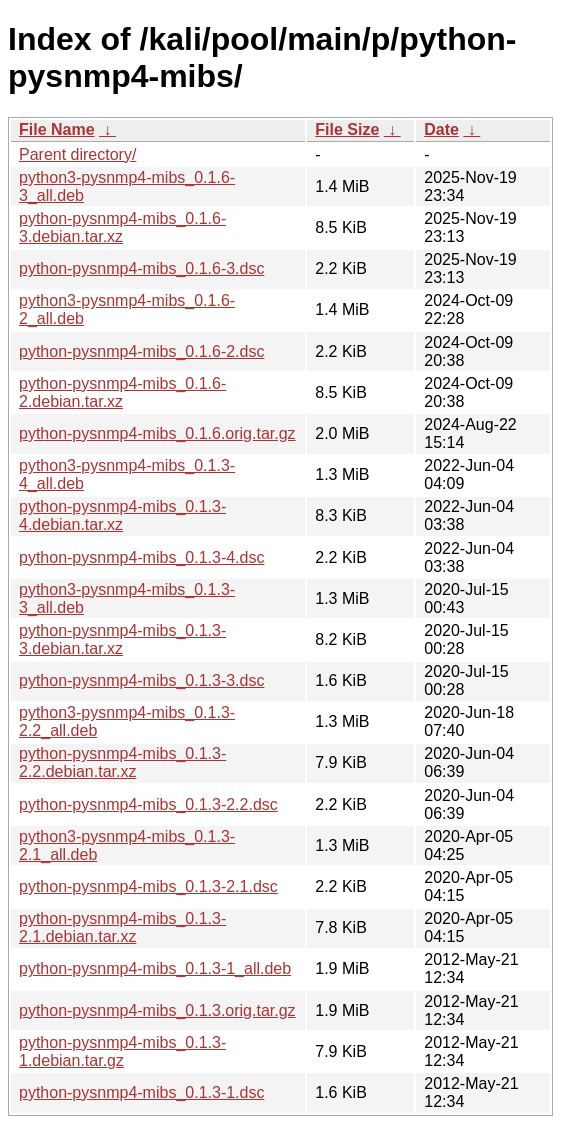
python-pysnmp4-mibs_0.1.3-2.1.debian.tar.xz (122, 927)
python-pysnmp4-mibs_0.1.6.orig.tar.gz (157, 433)
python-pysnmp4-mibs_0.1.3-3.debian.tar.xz (122, 639)
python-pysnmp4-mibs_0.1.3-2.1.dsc (148, 886)
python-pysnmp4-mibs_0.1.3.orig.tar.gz (157, 1010)
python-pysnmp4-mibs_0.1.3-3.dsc (141, 680)
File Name (57, 129)
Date (441, 129)
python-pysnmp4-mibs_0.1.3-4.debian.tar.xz (122, 515)
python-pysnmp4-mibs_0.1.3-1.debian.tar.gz (122, 1051)
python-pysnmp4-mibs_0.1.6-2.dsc (141, 351)
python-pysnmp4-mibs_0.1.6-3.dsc (141, 268)
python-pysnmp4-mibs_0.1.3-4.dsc (141, 557)
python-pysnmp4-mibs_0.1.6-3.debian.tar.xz (122, 227)
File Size (347, 129)
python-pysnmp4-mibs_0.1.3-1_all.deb (155, 968)
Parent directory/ (77, 154)
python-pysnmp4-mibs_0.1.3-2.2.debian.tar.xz (122, 762)
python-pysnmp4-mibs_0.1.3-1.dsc (141, 1092)
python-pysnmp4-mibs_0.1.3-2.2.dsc (148, 804)
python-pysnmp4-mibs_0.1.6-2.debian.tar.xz (122, 392)
